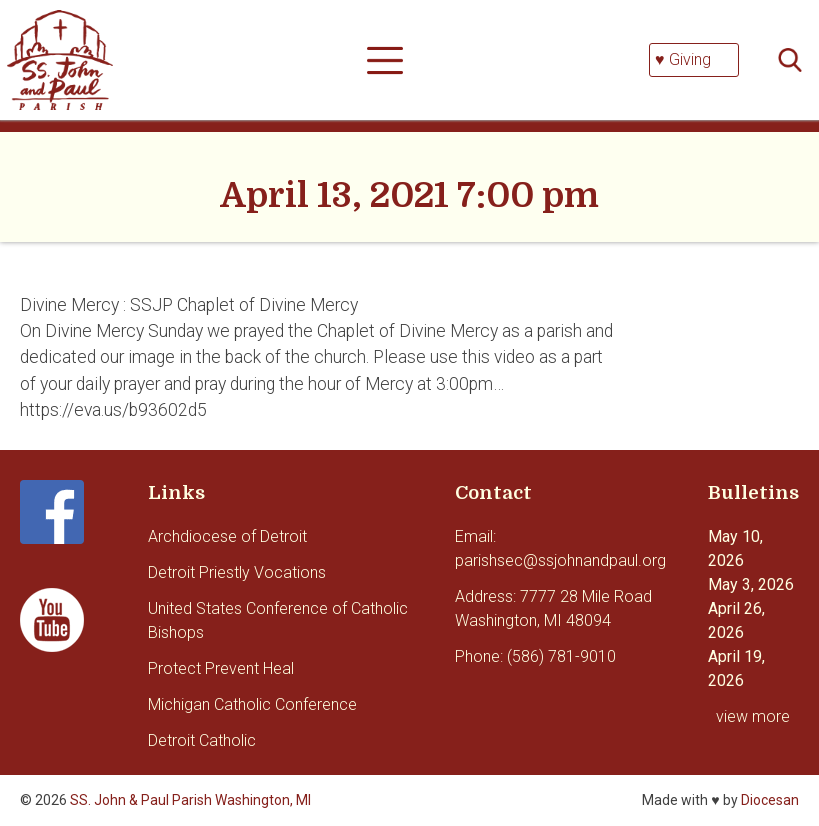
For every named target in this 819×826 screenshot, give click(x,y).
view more (753, 716)
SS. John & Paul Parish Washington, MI (190, 800)
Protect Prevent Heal (221, 668)
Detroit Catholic (202, 740)
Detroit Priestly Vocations (237, 572)
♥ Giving (683, 59)
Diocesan (770, 800)
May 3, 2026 (751, 584)
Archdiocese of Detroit (227, 536)
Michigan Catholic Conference (252, 704)
